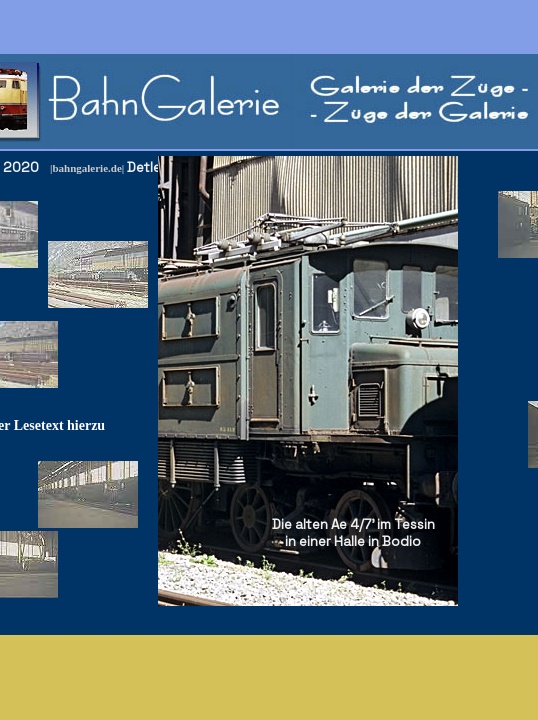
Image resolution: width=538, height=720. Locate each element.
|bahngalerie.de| (87, 168)
